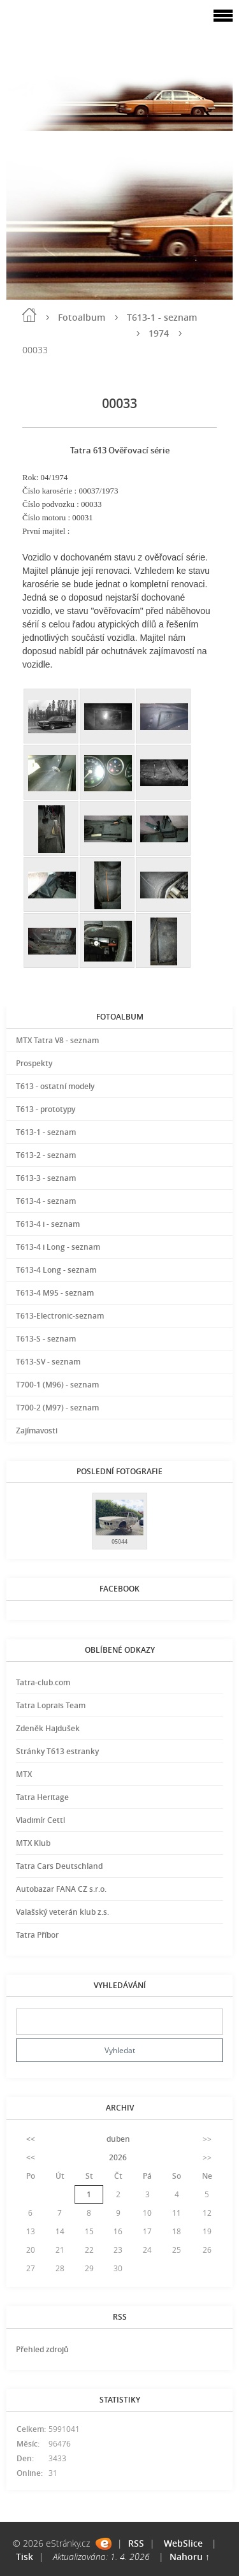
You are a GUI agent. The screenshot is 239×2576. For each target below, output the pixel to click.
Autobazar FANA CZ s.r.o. (61, 1889)
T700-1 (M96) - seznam (57, 1384)
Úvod (29, 315)
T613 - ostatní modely (55, 1086)
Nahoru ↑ (190, 2556)
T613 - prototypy (45, 1109)
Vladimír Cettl (40, 1820)
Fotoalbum (81, 317)
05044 (119, 1541)
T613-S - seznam (46, 1338)
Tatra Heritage (42, 1797)
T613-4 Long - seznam (56, 1269)
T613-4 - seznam (46, 1201)
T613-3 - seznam (46, 1178)
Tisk (24, 2556)
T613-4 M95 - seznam (55, 1292)
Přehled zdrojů (42, 2349)
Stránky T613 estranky (57, 1751)
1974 (158, 333)
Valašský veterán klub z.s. (62, 1911)
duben (118, 2138)
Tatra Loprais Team (50, 1705)
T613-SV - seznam (48, 1361)
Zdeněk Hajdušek (48, 1728)
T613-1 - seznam (162, 317)
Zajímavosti (36, 1430)
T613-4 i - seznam (48, 1223)
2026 (118, 2157)
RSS (136, 2543)
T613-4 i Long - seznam (58, 1246)
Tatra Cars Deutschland (59, 1866)
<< (30, 2138)
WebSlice (183, 2543)
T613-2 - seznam (46, 1155)
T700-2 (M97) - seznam (57, 1407)
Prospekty (34, 1063)
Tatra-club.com (43, 1682)
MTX (24, 1774)
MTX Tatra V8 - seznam (57, 1040)
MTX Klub (33, 1843)
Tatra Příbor (37, 1934)
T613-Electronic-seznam (60, 1315)
